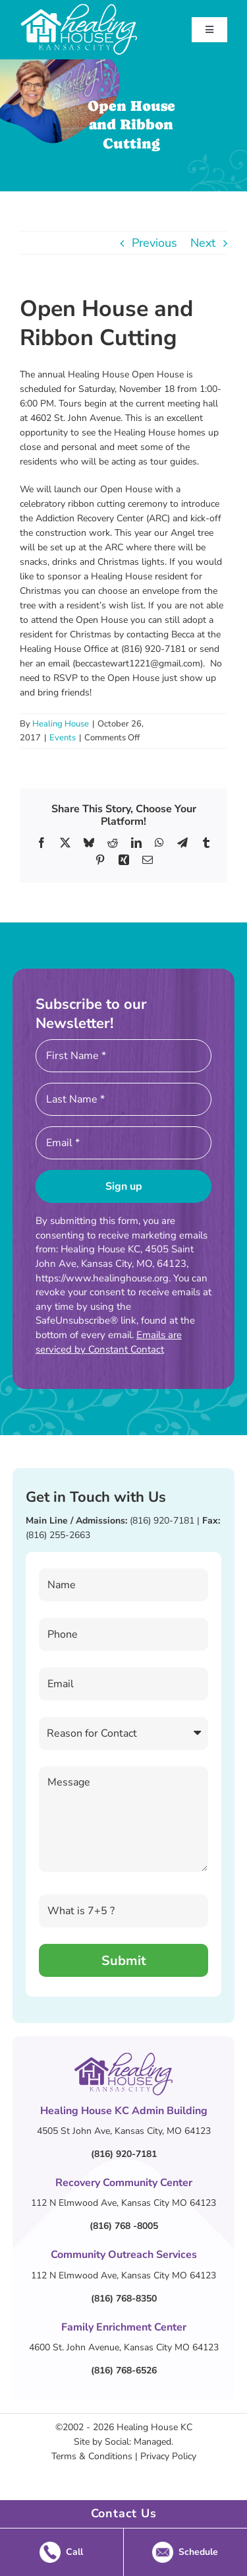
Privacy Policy (168, 2456)
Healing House (60, 724)
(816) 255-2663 (58, 1535)
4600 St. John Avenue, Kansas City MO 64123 (124, 2347)
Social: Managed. (139, 2441)
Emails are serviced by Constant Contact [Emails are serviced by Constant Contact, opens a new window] (109, 1342)
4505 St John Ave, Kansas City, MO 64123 (124, 2131)
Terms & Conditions (91, 2456)
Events (62, 738)
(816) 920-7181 (162, 1520)
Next (202, 243)
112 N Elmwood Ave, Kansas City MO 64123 (123, 2203)
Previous (154, 243)
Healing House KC (154, 2427)
